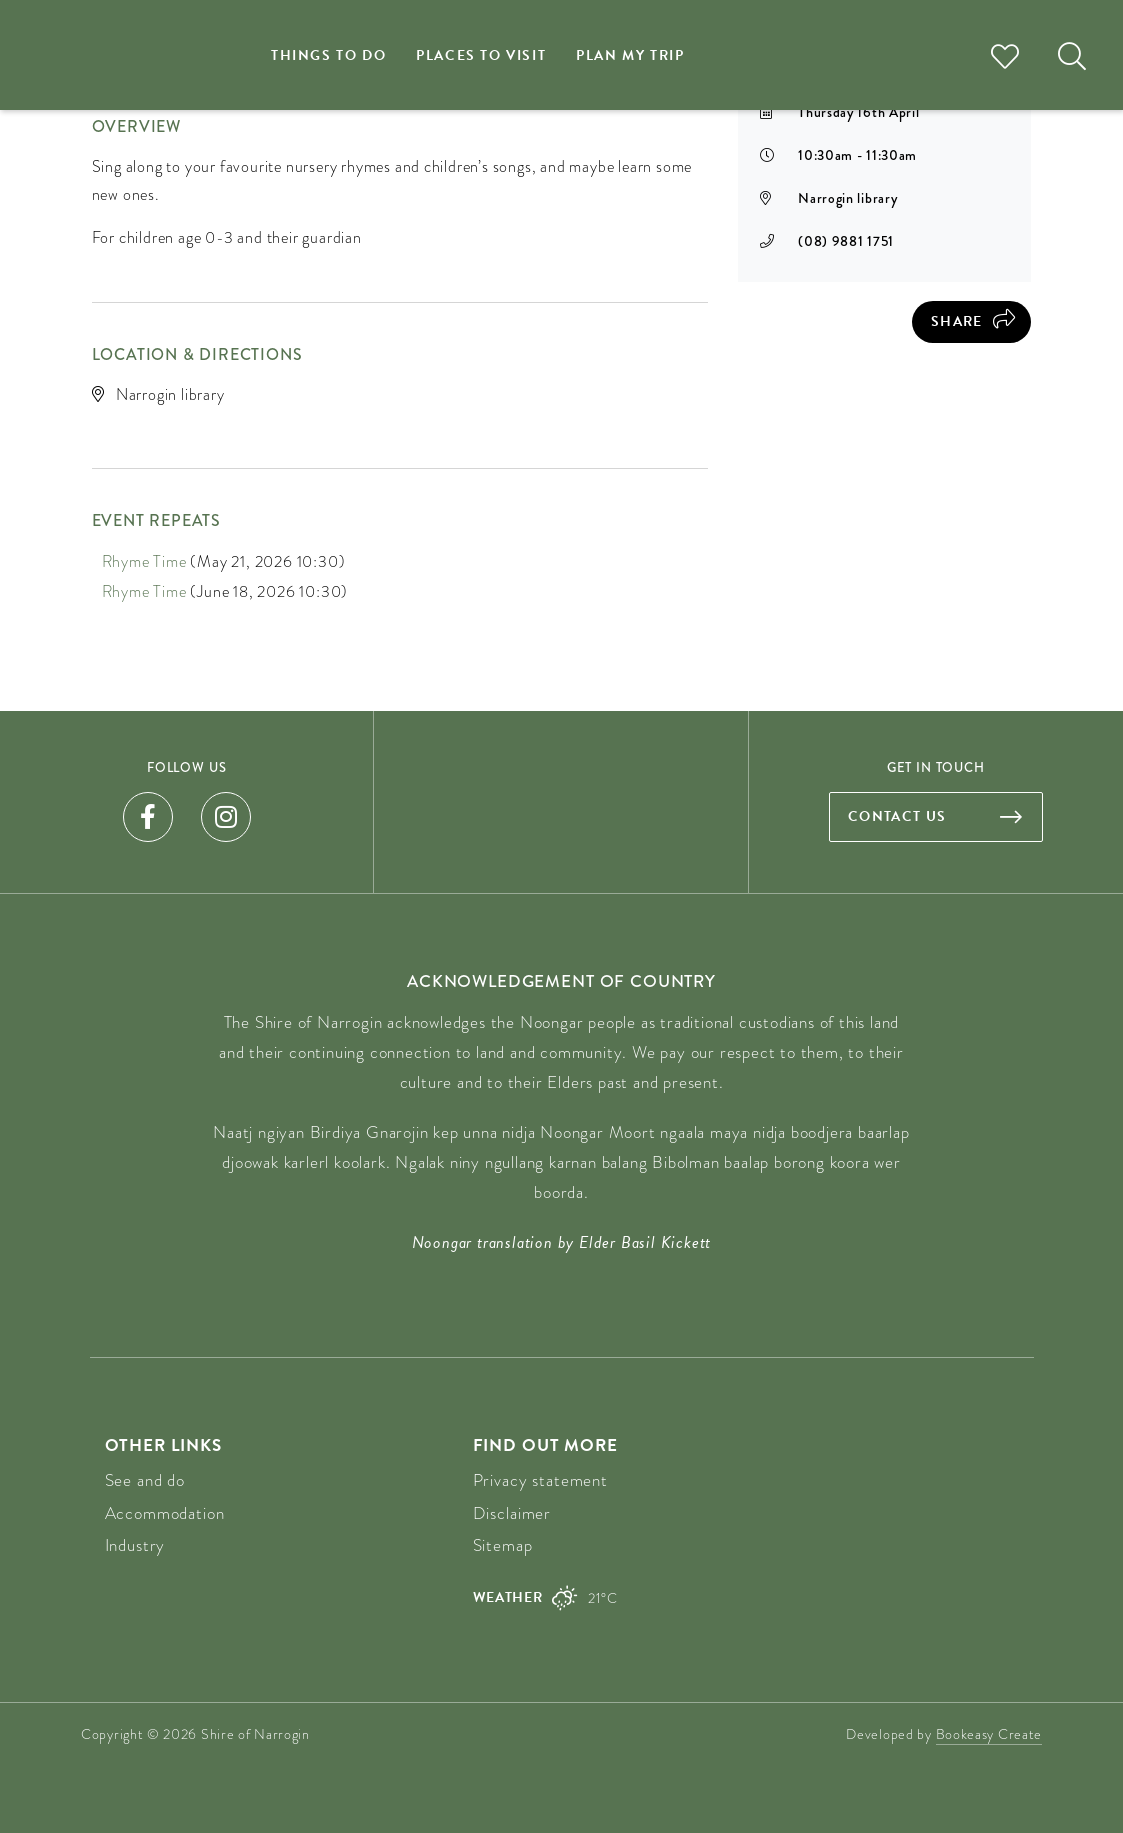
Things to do (328, 55)
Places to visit (481, 55)
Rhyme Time (144, 561)
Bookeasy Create (989, 1734)
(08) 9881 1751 (846, 241)
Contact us (897, 816)
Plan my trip (630, 55)
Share (957, 321)
